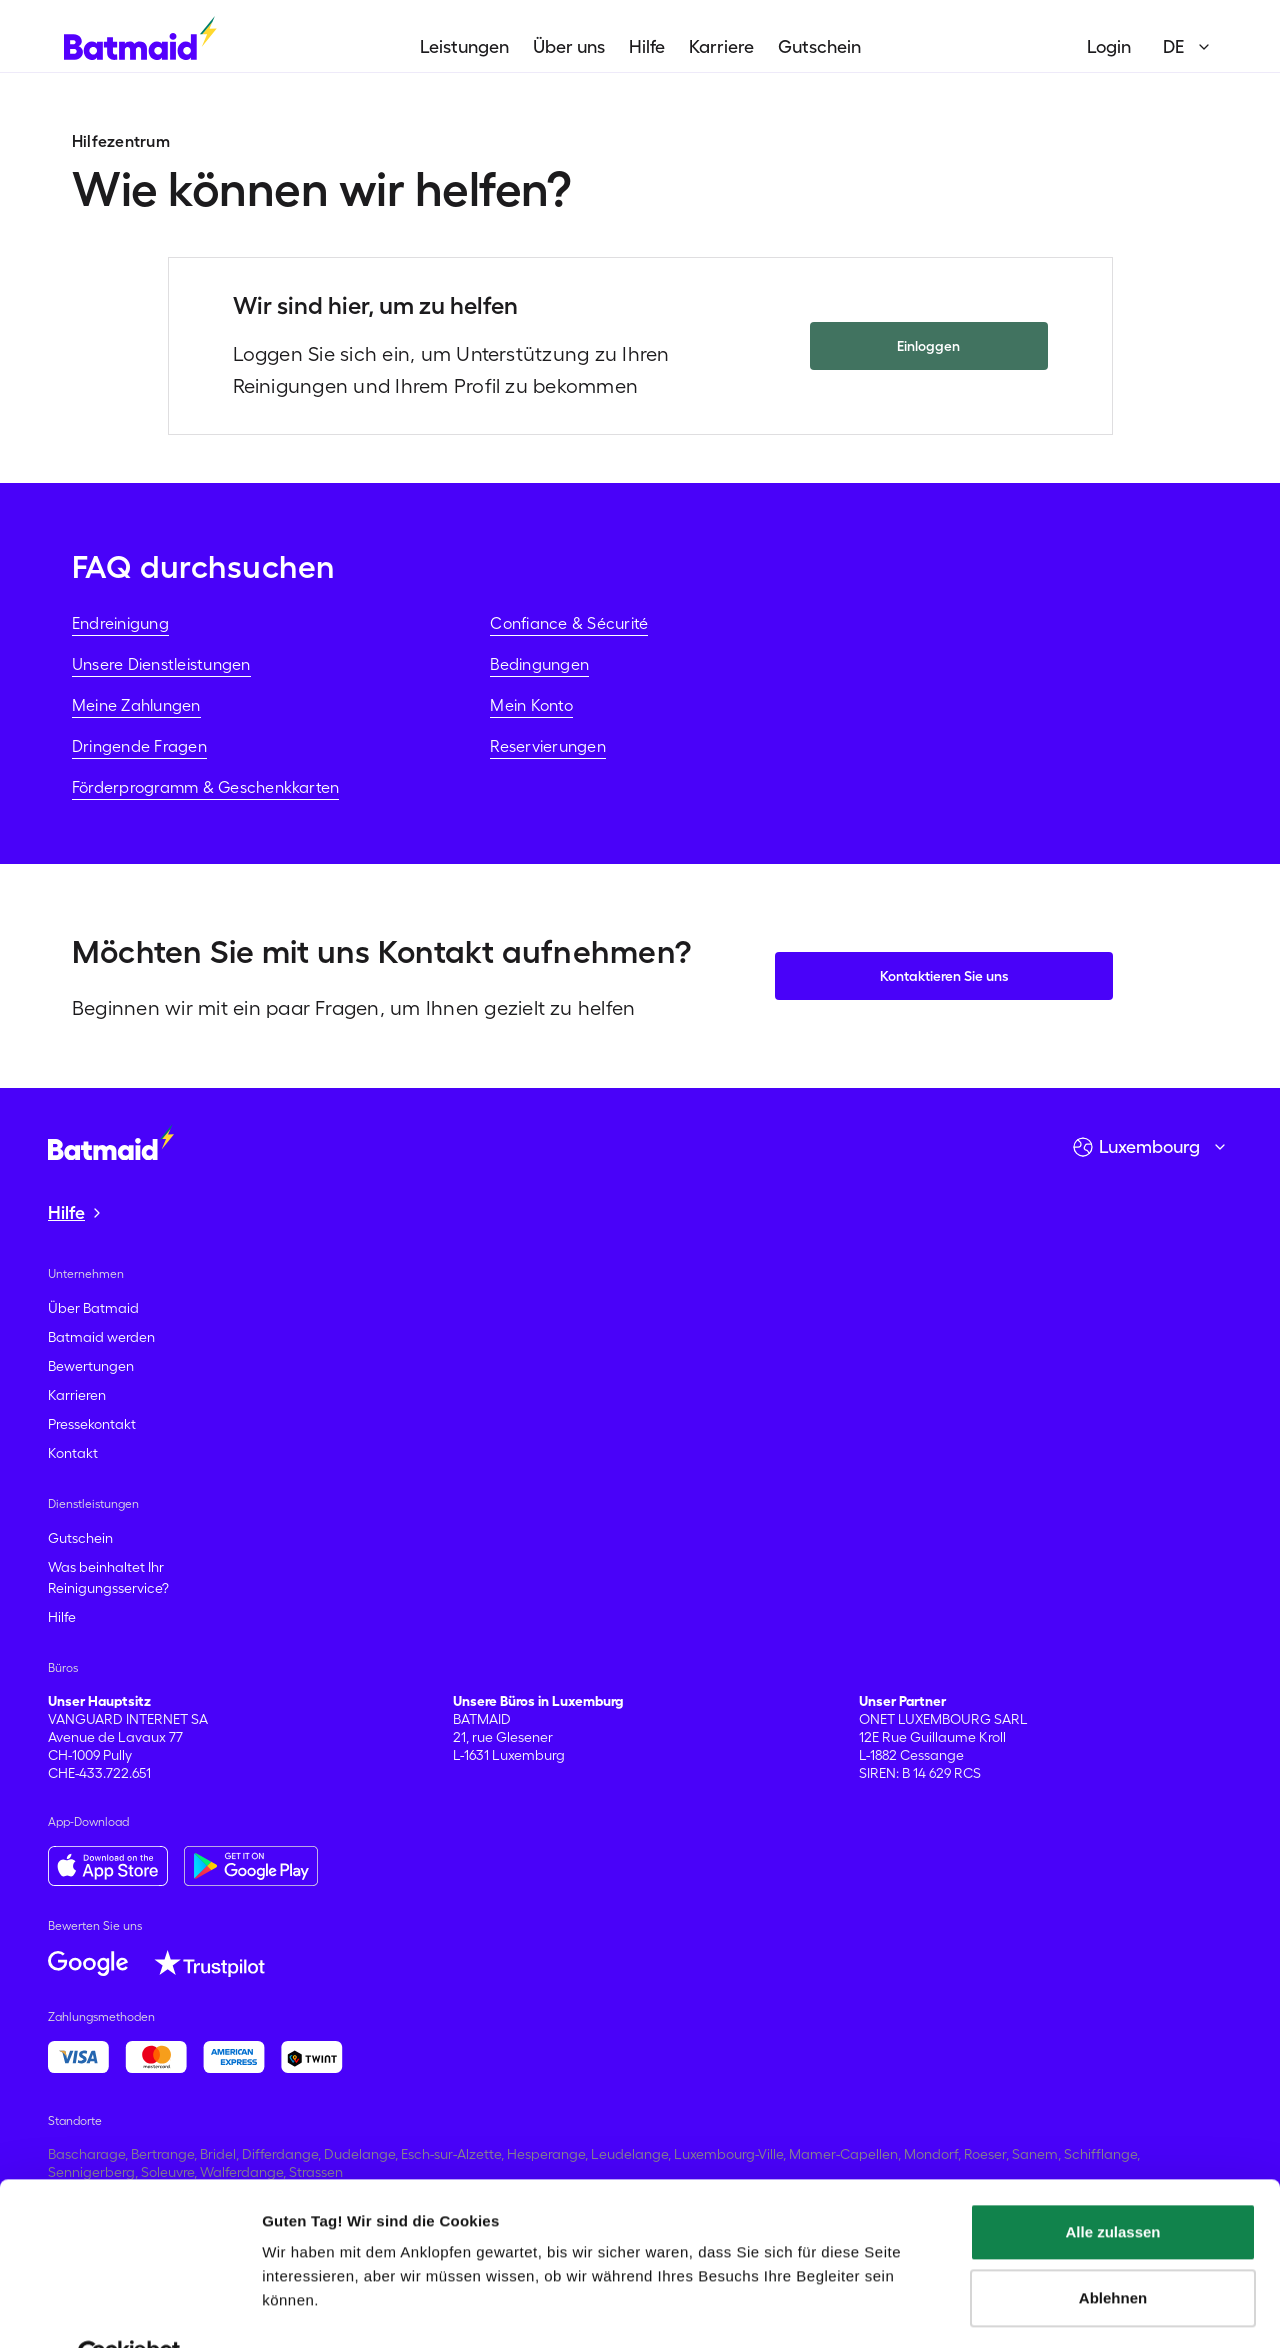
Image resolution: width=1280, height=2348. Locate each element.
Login (1109, 47)
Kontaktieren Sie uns (944, 976)
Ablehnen (1113, 2250)
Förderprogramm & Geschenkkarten (205, 787)
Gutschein (819, 47)
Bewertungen (91, 1366)
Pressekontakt (92, 1424)
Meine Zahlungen (136, 705)
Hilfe (647, 47)
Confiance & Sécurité (569, 623)
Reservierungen (547, 746)
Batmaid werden (101, 1337)
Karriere (721, 47)
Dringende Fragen (139, 746)
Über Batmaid (93, 1308)
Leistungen (464, 47)
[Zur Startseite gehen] (111, 1142)
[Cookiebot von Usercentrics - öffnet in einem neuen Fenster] (129, 2309)
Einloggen (928, 346)
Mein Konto (531, 705)
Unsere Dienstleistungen (161, 664)
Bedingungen (539, 664)
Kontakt (73, 1453)
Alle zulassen (1112, 2185)
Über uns (569, 47)
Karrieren (77, 1395)
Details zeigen (312, 2308)
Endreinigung (120, 623)
